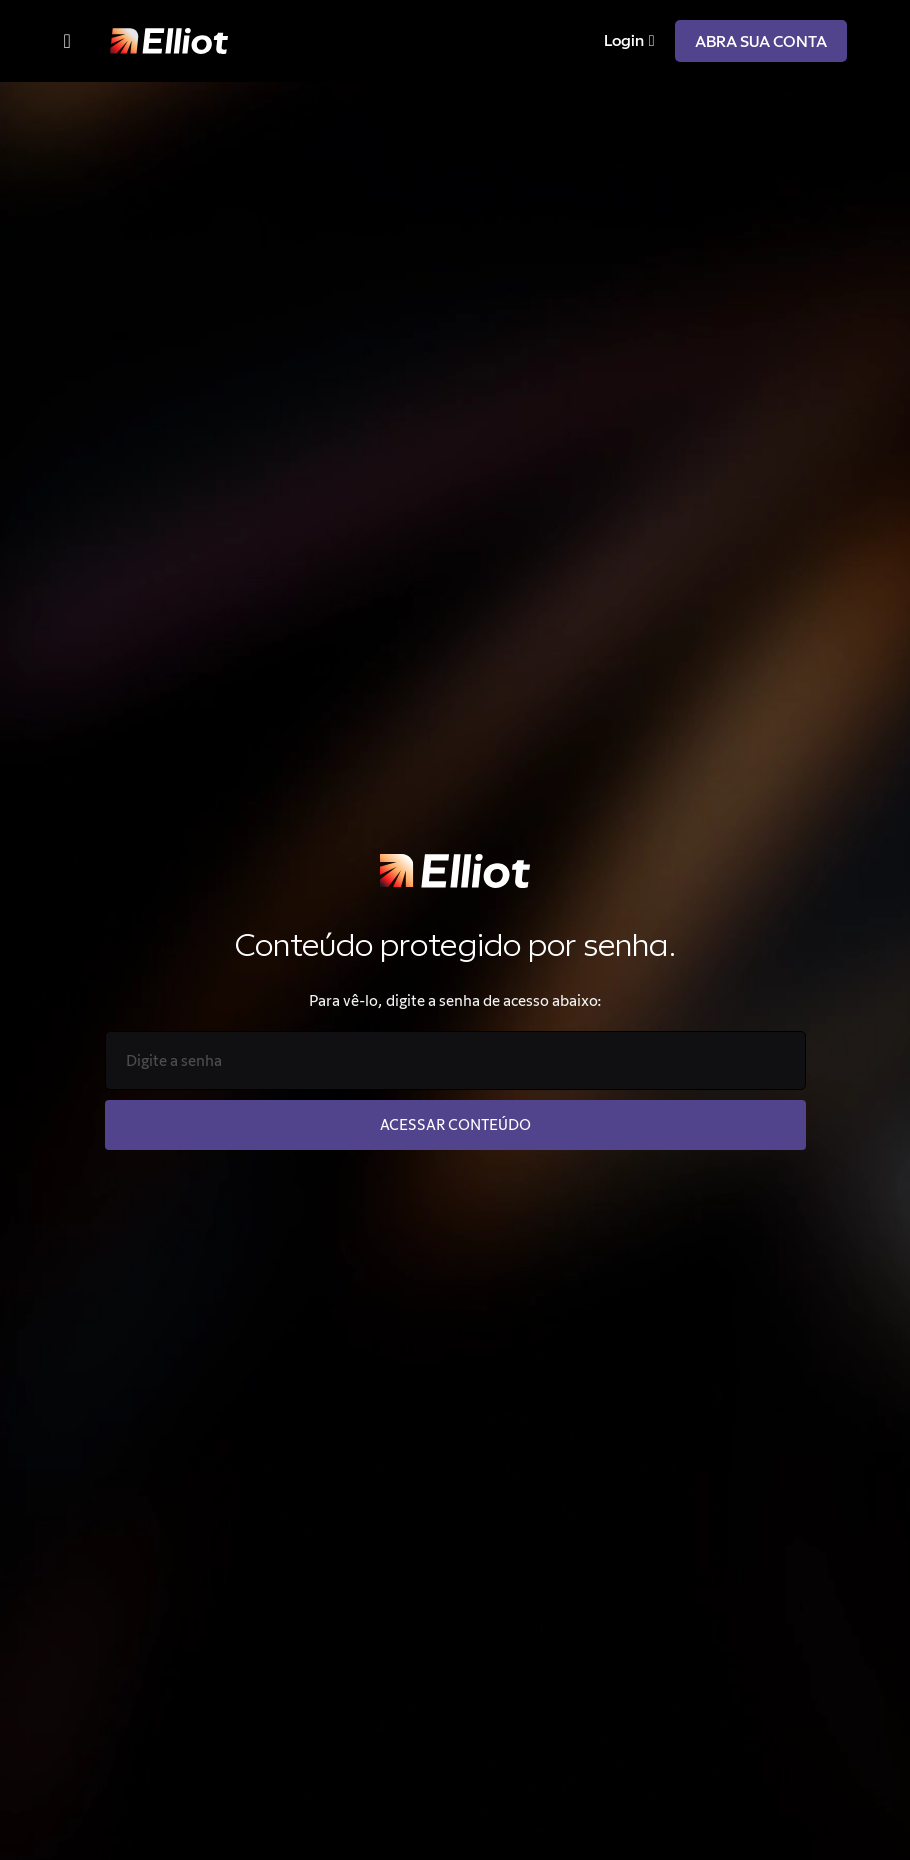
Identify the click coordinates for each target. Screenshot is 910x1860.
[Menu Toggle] (67, 41)
